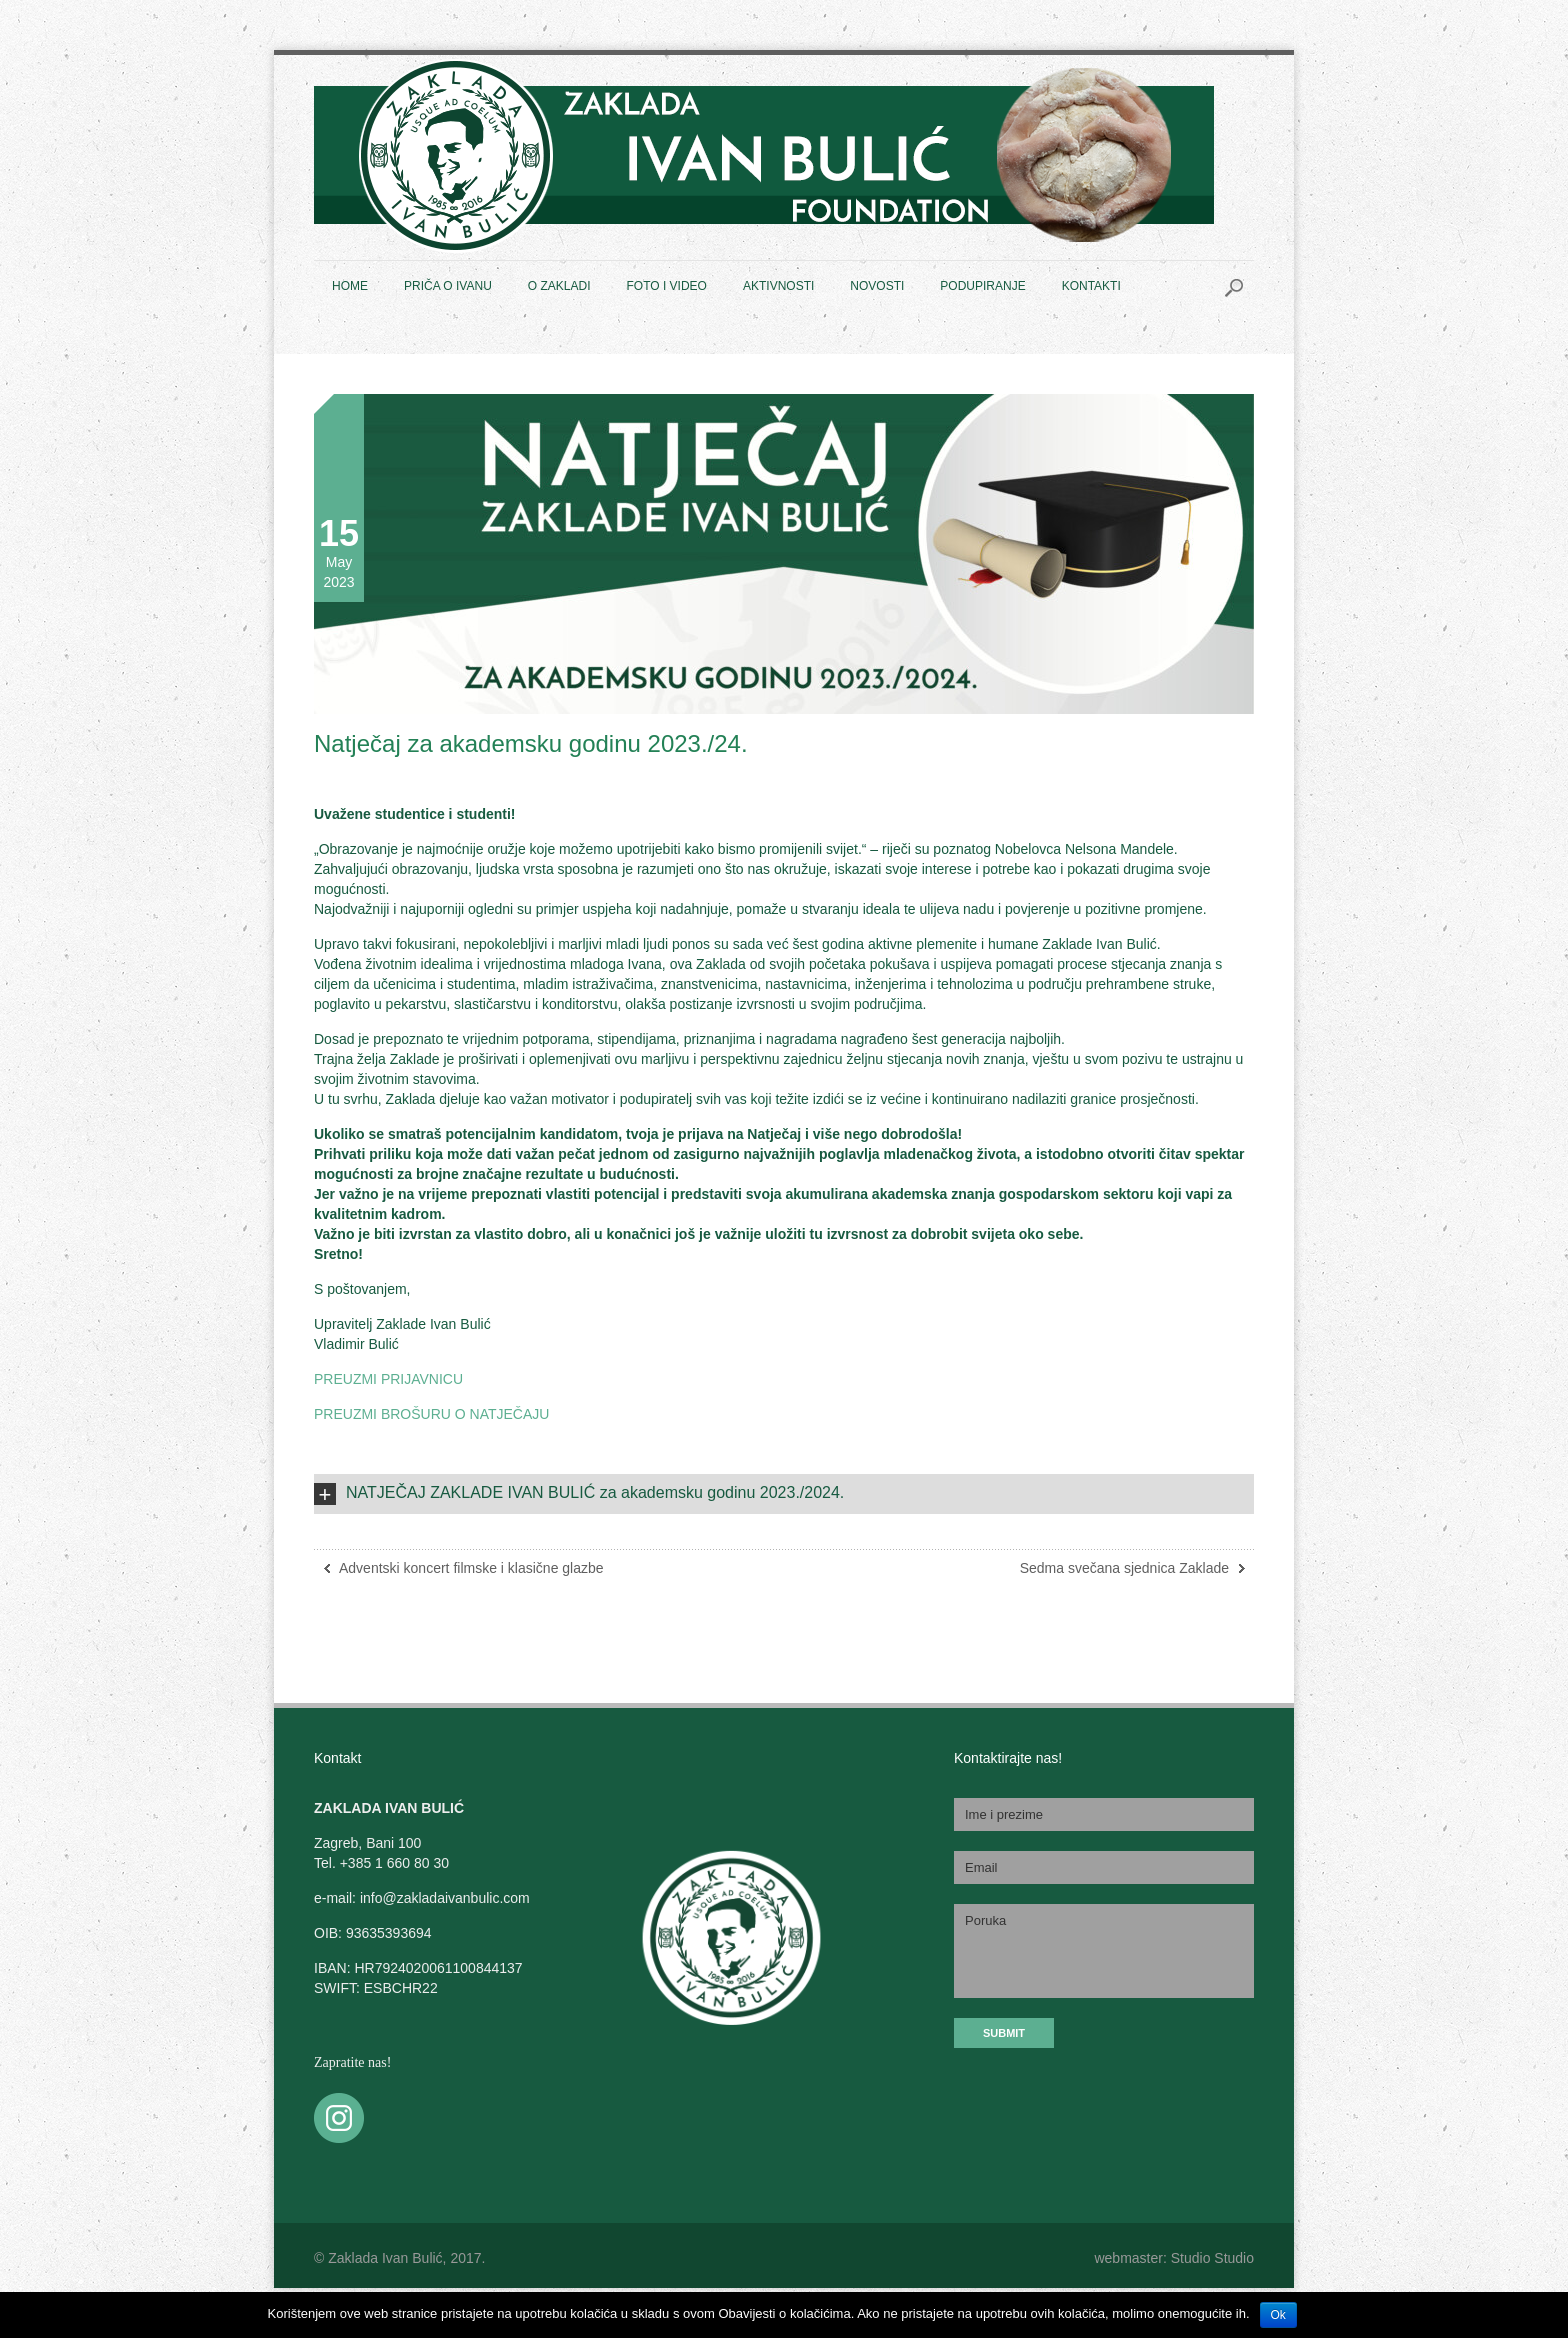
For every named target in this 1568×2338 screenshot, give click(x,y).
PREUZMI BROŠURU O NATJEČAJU (431, 1414)
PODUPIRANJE (982, 286)
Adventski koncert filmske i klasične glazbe (471, 1568)
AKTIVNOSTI (778, 286)
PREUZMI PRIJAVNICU (388, 1379)
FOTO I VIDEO (666, 286)
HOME (350, 286)
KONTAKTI (1091, 286)
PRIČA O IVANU (448, 286)
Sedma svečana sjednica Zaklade (1124, 1568)
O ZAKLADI (559, 286)
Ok (1278, 2315)
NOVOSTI (877, 286)
